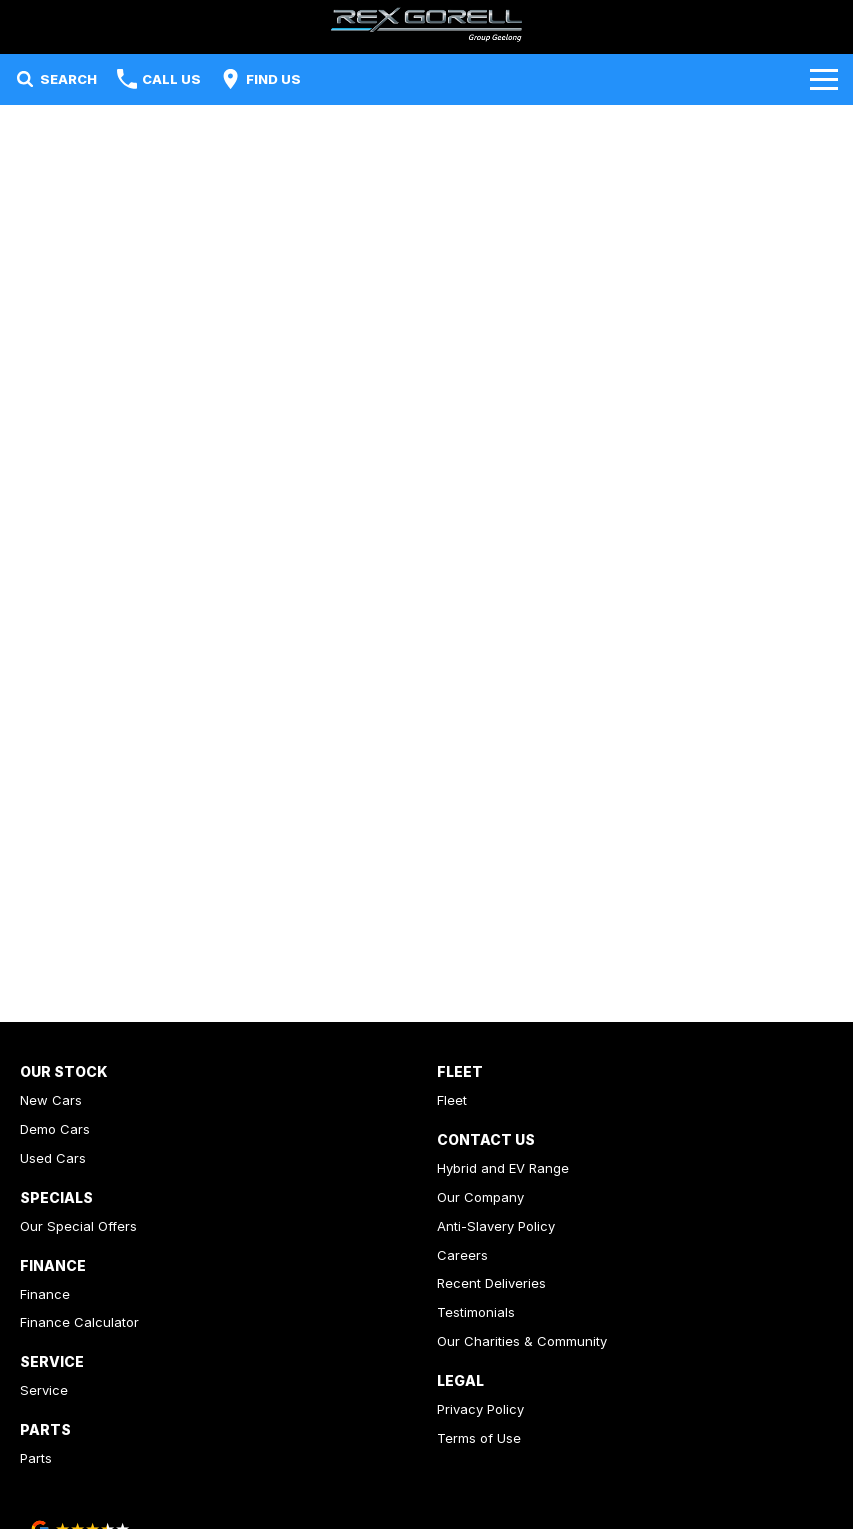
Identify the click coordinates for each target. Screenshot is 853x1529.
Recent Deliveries (491, 1283)
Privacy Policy (480, 1409)
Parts (36, 1458)
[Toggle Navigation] (824, 79)
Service (44, 1390)
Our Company (480, 1197)
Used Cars (53, 1158)
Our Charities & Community (522, 1341)
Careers (462, 1255)
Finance (45, 1294)
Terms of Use (479, 1438)
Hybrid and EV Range (503, 1168)
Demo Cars (55, 1129)
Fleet (452, 1100)
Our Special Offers (78, 1226)
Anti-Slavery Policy (496, 1226)
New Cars (51, 1100)
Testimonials (476, 1312)
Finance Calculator (79, 1322)
